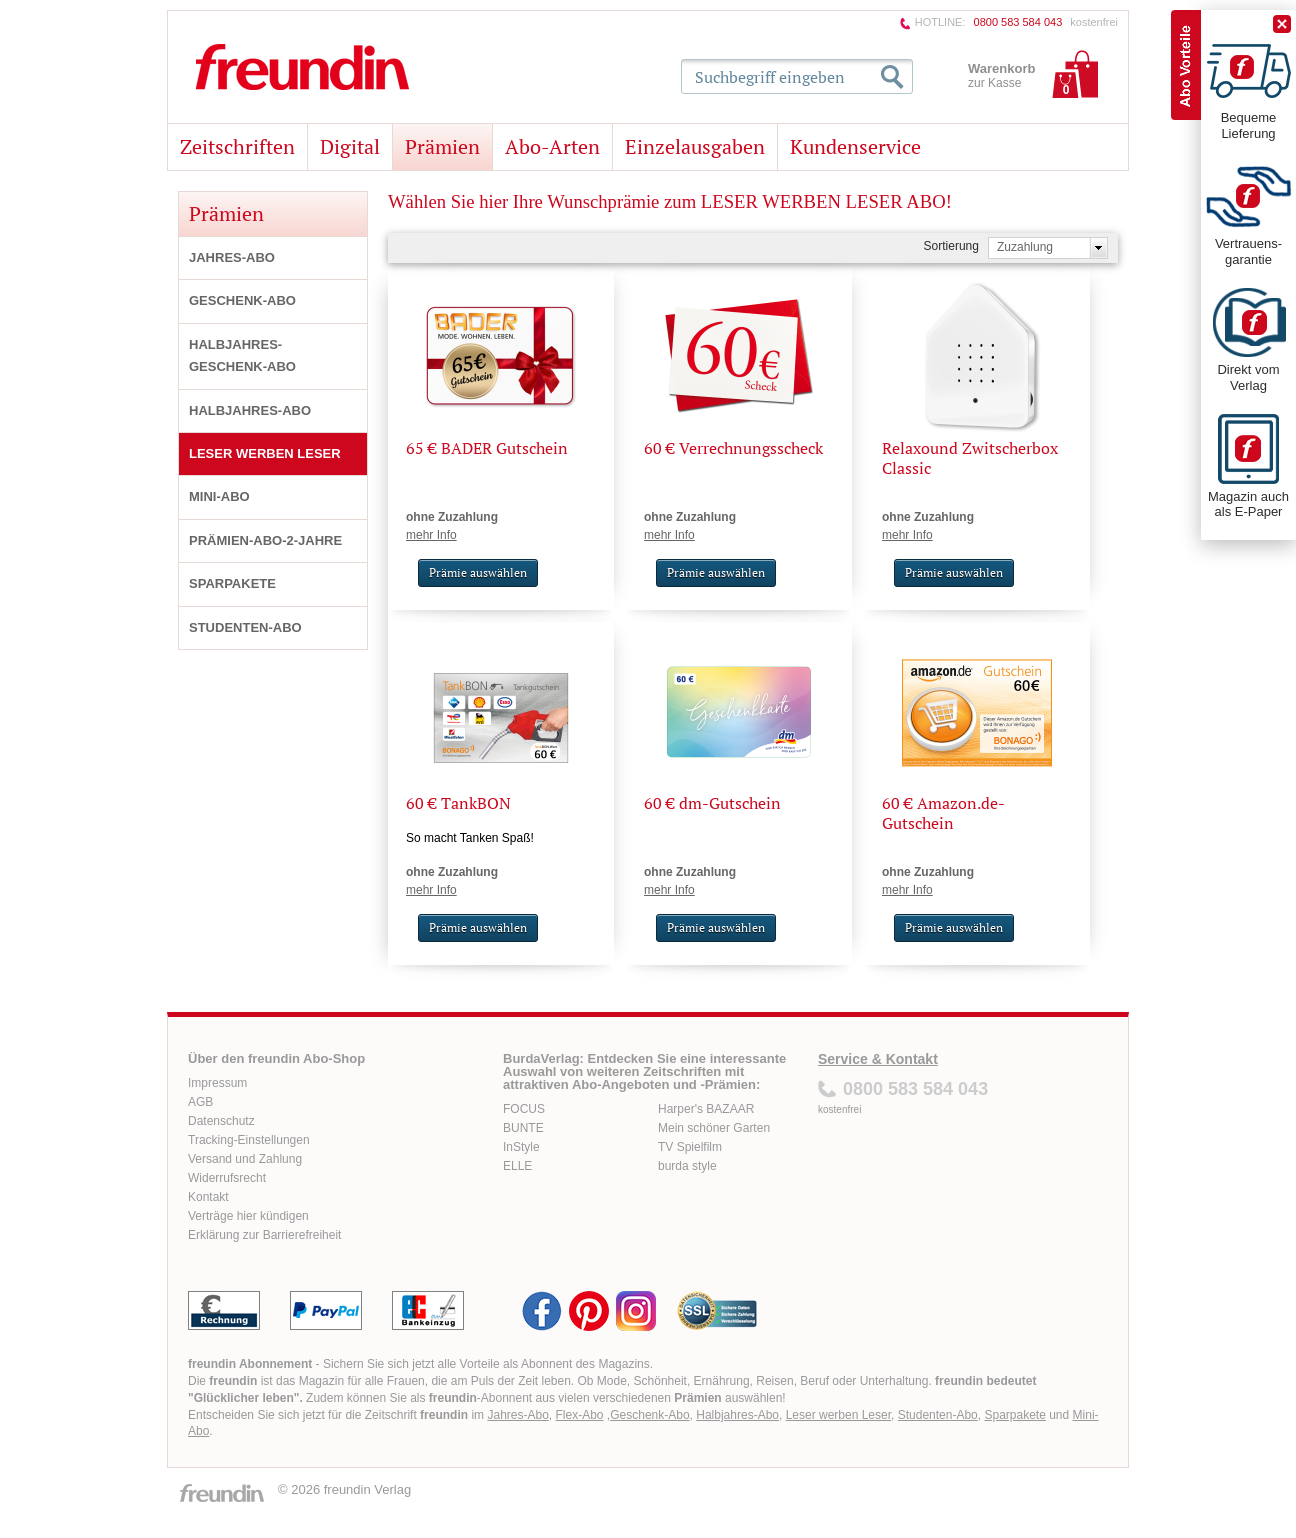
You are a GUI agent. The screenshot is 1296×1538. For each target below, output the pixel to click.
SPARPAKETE (232, 583)
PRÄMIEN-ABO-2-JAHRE (265, 540)
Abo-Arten (552, 146)
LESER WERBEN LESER (265, 453)
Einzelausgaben (695, 146)
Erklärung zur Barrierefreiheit (264, 1235)
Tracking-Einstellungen (249, 1140)
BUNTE (523, 1128)
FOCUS (524, 1109)
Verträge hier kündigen (248, 1216)
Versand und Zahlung (245, 1159)
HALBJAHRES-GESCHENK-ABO (242, 355)
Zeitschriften (237, 146)
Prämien (442, 146)
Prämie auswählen (478, 572)
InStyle (521, 1147)
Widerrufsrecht (227, 1178)
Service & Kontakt (878, 1059)
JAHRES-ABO (232, 257)
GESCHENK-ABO (242, 300)
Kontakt (208, 1197)
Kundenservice (855, 146)
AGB (200, 1102)
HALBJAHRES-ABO (250, 410)
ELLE (517, 1166)
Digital (350, 146)
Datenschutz (221, 1121)
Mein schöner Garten (714, 1128)
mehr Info (431, 535)
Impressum (217, 1083)
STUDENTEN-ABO (245, 627)
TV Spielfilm (690, 1147)
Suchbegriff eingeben (770, 77)
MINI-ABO (219, 496)
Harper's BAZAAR (706, 1109)
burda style (687, 1166)
